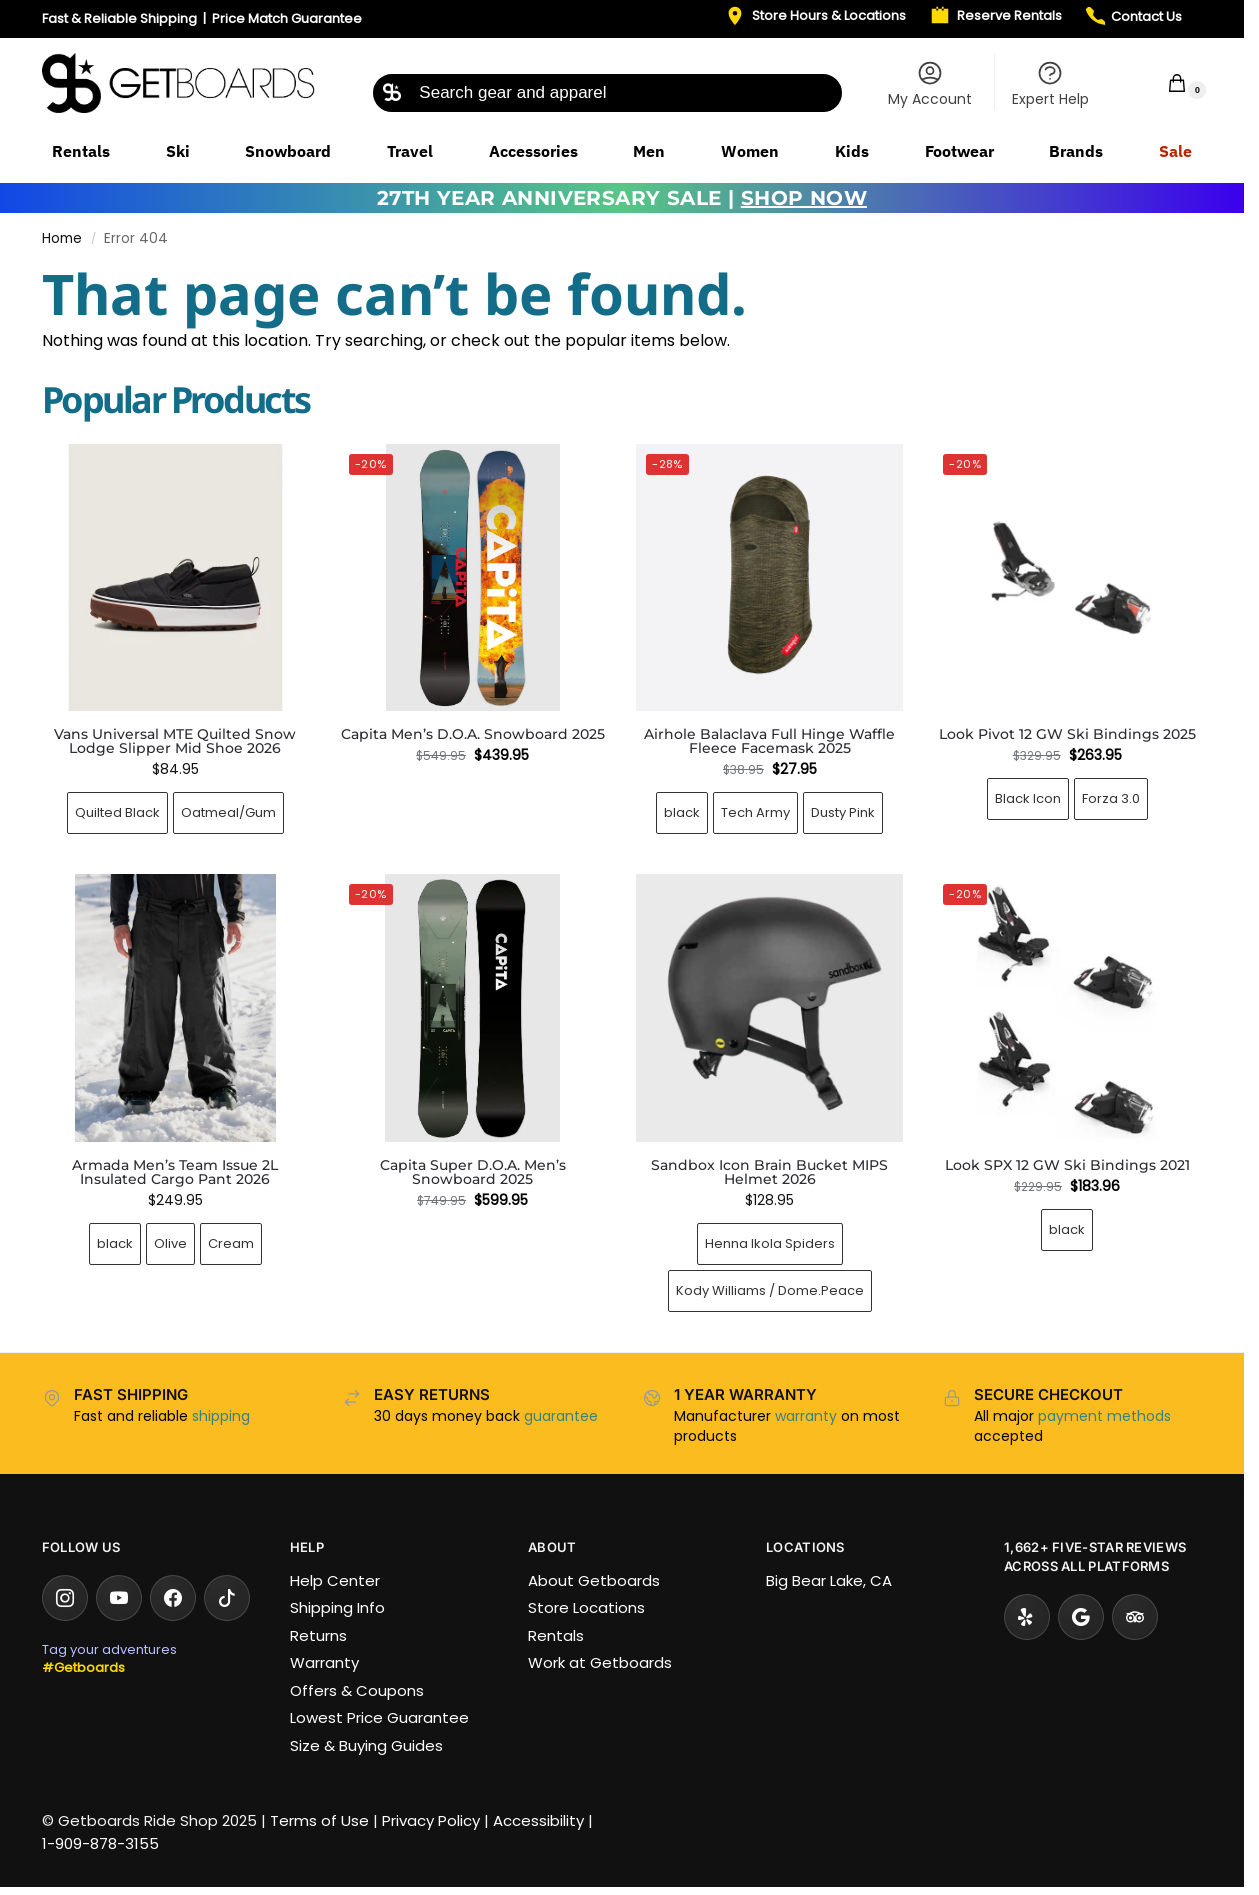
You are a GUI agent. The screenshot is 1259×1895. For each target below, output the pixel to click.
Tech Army (755, 812)
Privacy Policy (431, 1820)
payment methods (1104, 1416)
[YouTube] (119, 1598)
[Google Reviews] (1081, 1617)
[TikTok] (227, 1598)
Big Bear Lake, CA (829, 1580)
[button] (1164, 82)
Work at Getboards (600, 1662)
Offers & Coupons (357, 1690)
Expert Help (1050, 84)
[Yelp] (1027, 1617)
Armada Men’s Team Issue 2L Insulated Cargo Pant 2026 (175, 1172)
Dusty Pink (843, 812)
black (682, 812)
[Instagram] (65, 1598)
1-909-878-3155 (100, 1843)
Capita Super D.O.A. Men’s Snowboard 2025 (473, 1172)
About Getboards (594, 1580)
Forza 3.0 (1111, 798)
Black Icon (1028, 798)
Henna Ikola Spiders (770, 1243)
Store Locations (586, 1607)
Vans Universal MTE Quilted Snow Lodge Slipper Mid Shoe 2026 (175, 741)
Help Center (335, 1580)
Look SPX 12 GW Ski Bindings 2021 (1067, 1165)
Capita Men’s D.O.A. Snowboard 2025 (473, 734)
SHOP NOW (804, 198)
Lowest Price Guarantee (379, 1717)
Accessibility (538, 1820)
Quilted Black (117, 812)
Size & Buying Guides (366, 1745)
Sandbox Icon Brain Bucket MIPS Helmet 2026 (769, 1172)
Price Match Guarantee (287, 18)
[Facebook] (173, 1598)
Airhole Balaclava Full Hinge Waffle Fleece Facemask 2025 (769, 741)
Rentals (556, 1635)
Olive (170, 1243)
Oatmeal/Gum (228, 812)
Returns (318, 1635)
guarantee (561, 1416)
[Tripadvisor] (1135, 1617)
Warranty (324, 1662)
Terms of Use (319, 1820)
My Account (930, 84)
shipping (221, 1416)
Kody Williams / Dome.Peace (770, 1290)
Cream (231, 1243)
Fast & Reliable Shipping (119, 18)
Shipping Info (337, 1607)
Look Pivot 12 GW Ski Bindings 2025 (1067, 734)
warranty (806, 1416)
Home (62, 238)
